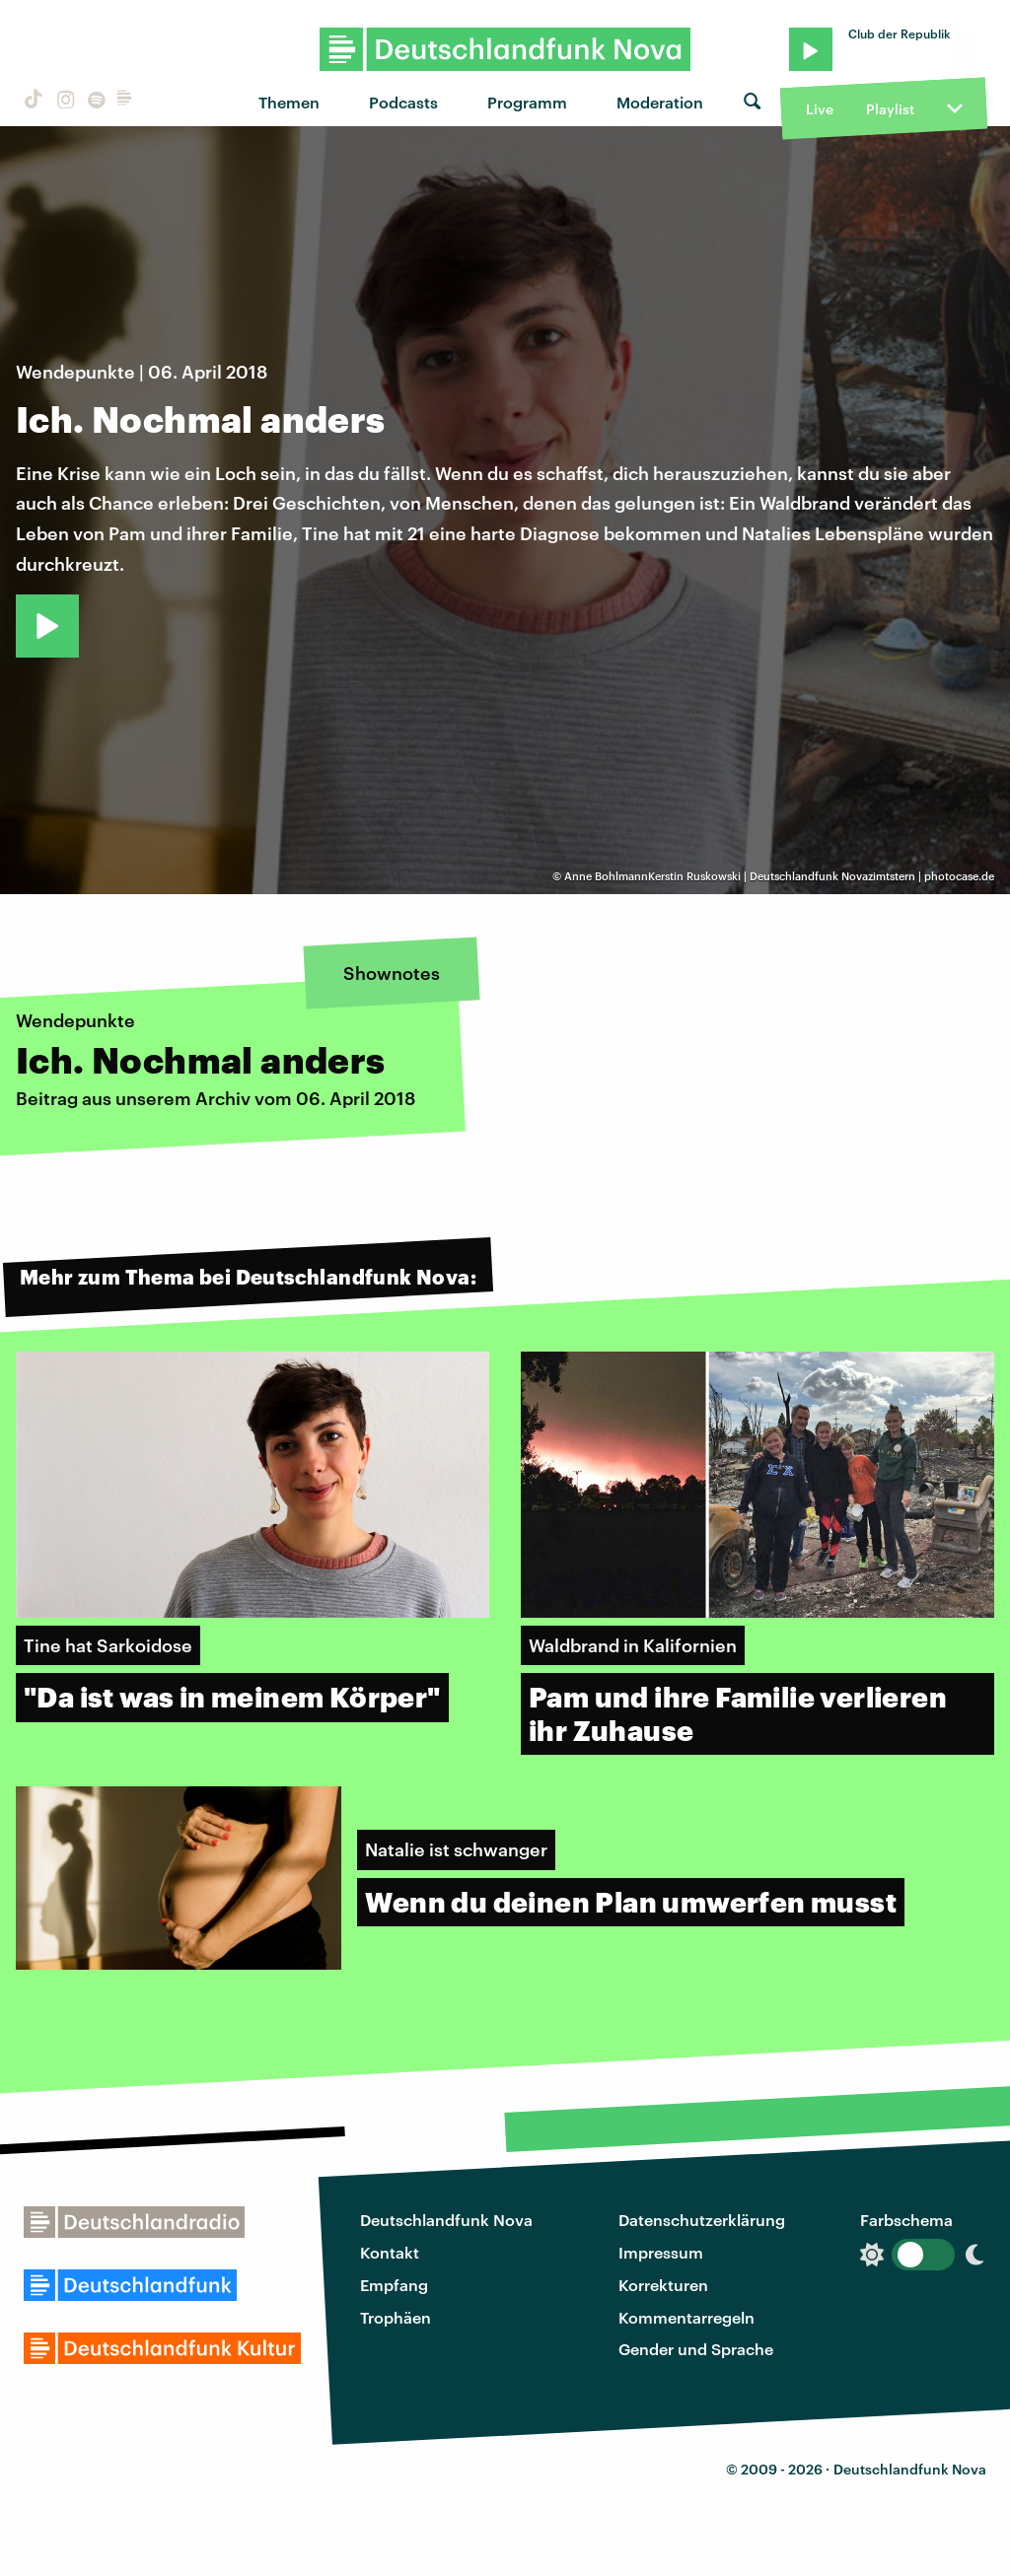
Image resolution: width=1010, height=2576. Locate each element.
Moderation (659, 102)
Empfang (394, 2284)
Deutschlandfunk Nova (446, 2219)
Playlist (890, 109)
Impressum (660, 2252)
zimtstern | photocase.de (931, 876)
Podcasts (403, 102)
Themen (289, 102)
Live (819, 109)
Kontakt (389, 2252)
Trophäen (395, 2317)
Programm (527, 102)
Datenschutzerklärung (701, 2219)
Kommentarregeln (686, 2317)
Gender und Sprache (695, 2348)
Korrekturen (663, 2284)
